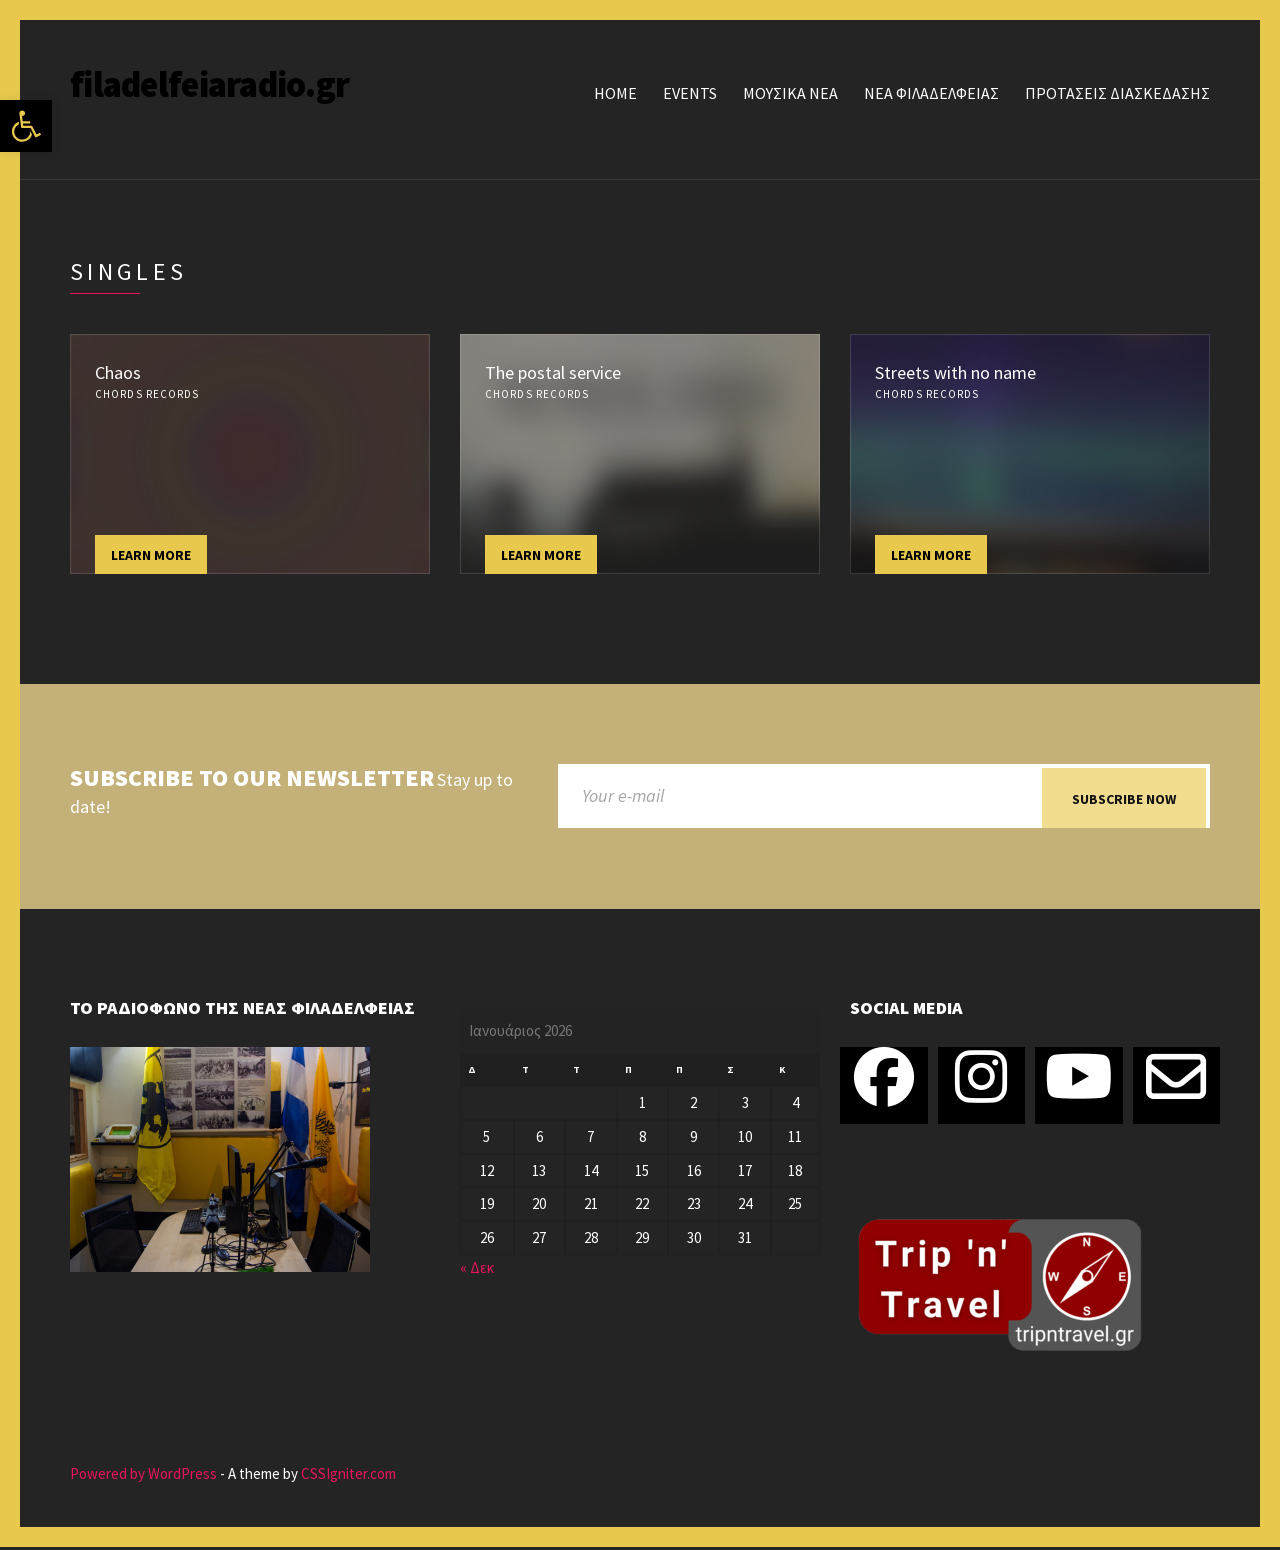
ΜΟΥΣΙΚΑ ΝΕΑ (790, 93)
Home (615, 93)
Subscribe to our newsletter (252, 778)
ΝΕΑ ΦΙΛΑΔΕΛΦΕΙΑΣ (931, 93)
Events (690, 93)
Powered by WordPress (143, 1476)
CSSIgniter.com (348, 1476)
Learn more (151, 555)
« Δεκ (477, 1269)
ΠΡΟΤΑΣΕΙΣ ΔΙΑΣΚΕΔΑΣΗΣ (1117, 93)
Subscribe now (1124, 799)
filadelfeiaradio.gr (209, 84)
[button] (26, 126)
